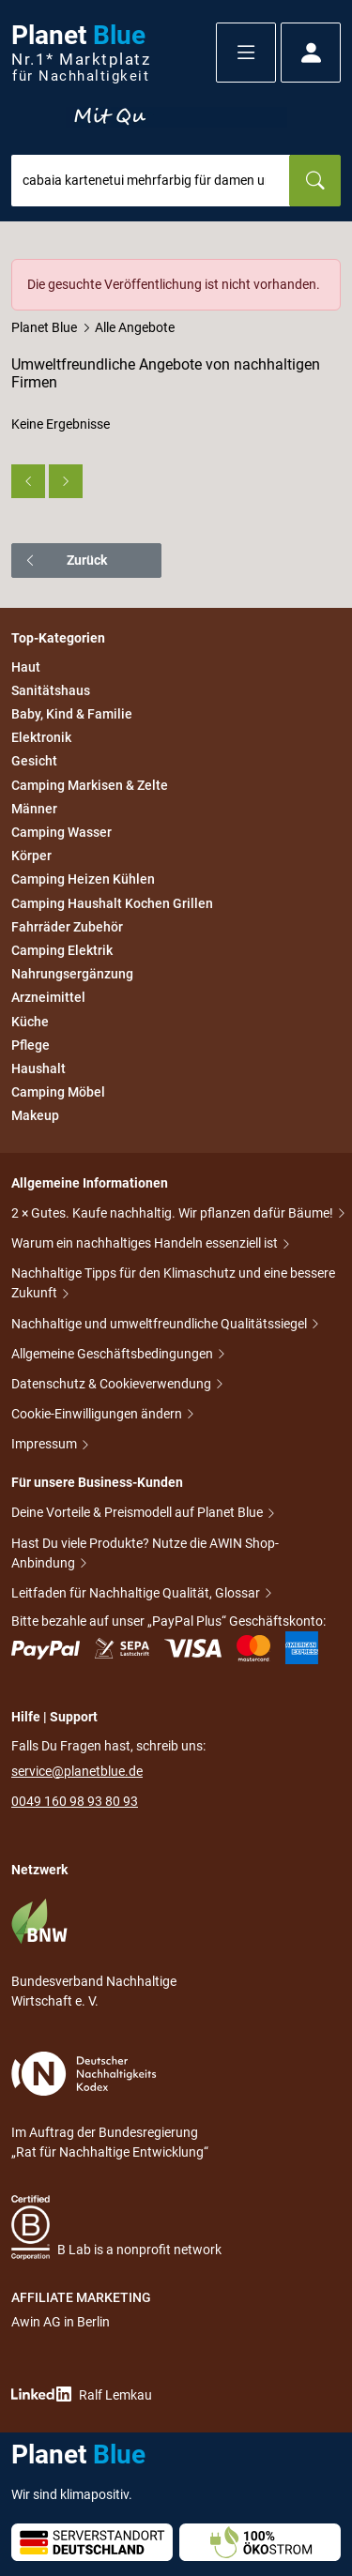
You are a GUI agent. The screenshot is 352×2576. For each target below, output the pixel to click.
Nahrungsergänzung (72, 973)
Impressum (45, 1443)
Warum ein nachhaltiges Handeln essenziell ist (146, 1242)
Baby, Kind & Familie (71, 713)
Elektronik (41, 737)
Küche (30, 1021)
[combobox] (150, 180)
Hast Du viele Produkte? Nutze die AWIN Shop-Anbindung (145, 1553)
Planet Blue (44, 327)
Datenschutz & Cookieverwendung (112, 1383)
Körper (31, 855)
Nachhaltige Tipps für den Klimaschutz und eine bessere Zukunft (173, 1282)
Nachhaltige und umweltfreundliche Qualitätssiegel (160, 1323)
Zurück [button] (65, 560)
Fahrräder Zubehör (67, 926)
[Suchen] (315, 180)
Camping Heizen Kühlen (83, 879)
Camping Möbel (58, 1091)
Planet (80, 53)
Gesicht (34, 761)
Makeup (35, 1115)
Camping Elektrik (62, 950)
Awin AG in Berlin (60, 2321)
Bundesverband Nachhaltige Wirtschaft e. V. (93, 1953)
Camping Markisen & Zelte (89, 785)
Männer (34, 808)
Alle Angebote (135, 327)
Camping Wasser (61, 832)
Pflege (30, 1045)
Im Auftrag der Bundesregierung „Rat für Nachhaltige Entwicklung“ (109, 2105)
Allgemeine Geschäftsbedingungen (113, 1353)
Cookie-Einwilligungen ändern (98, 1413)
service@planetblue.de (77, 1771)
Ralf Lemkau (81, 2394)
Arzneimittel (48, 998)
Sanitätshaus (50, 690)
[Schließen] (327, 272)
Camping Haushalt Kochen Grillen (112, 903)
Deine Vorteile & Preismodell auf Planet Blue (138, 1512)
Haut (25, 666)
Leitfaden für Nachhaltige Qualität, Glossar (137, 1592)
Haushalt (38, 1068)
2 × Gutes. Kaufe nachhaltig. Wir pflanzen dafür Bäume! (173, 1212)
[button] (246, 53)
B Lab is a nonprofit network (116, 2227)
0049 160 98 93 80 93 (74, 1801)
